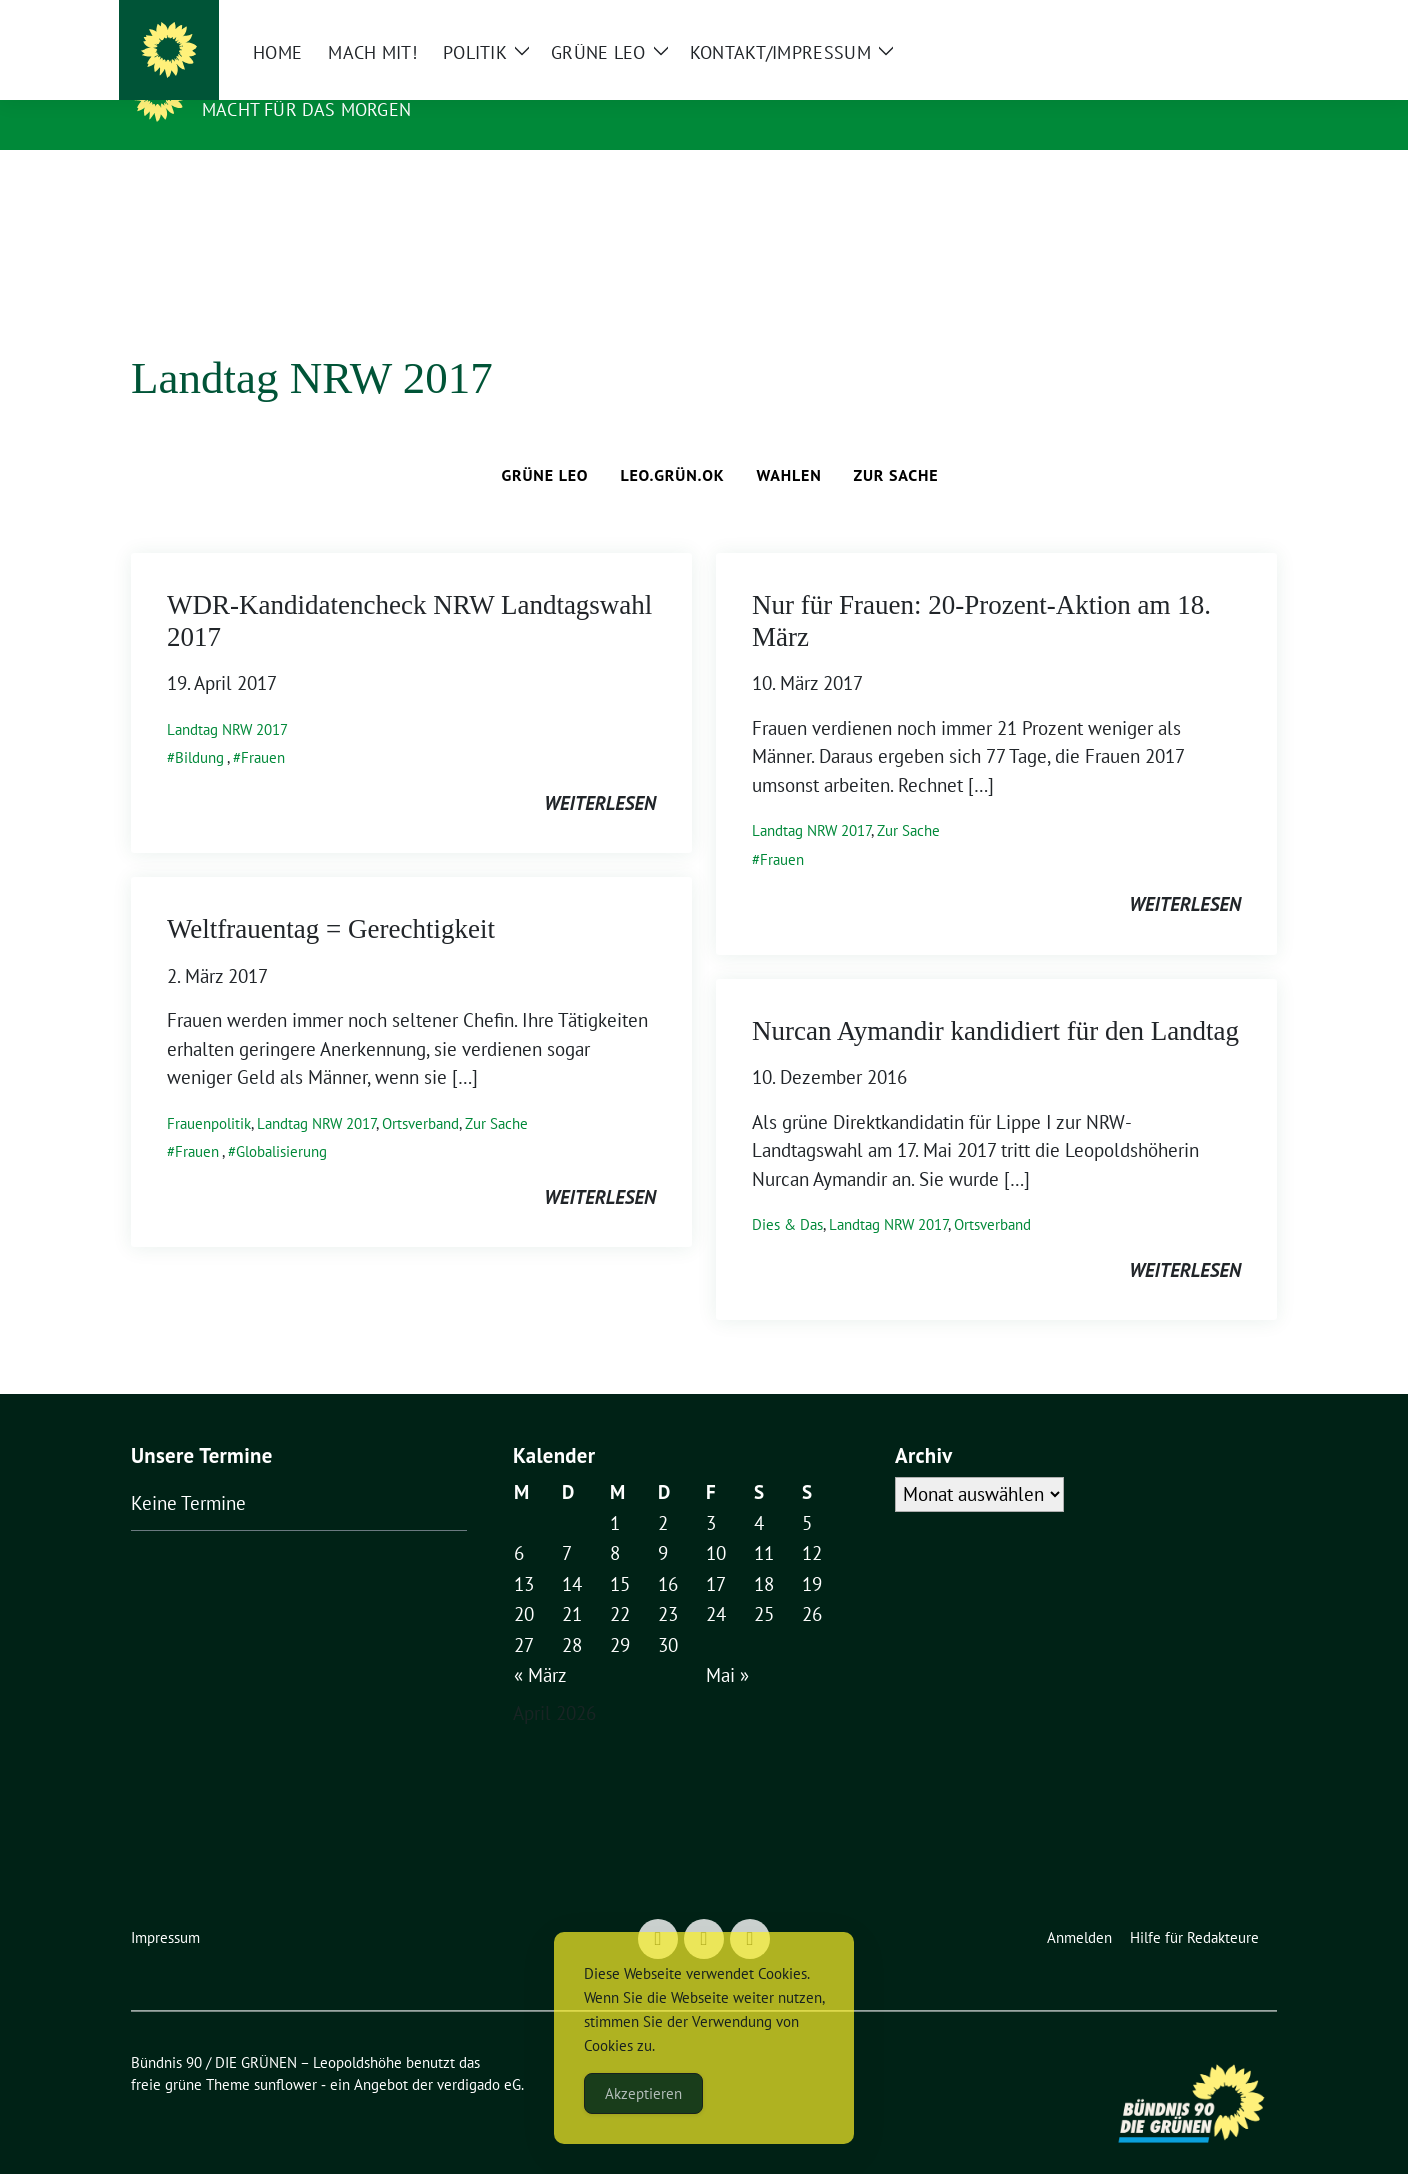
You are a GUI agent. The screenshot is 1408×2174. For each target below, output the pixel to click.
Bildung (199, 726)
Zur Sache (896, 444)
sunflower (285, 2053)
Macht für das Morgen (306, 109)
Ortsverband (420, 1092)
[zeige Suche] (1241, 19)
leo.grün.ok (672, 444)
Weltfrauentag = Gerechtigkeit (331, 898)
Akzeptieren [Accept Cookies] (643, 2093)
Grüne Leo (545, 444)
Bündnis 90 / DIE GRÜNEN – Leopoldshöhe (489, 80)
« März (540, 1644)
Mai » (727, 1644)
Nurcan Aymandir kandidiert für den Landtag (995, 1000)
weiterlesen (600, 772)
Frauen (263, 726)
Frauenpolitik (209, 1092)
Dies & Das (787, 1193)
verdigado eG (479, 2053)
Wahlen (788, 444)
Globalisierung (281, 1120)
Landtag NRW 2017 (227, 698)
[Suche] (1213, 19)
